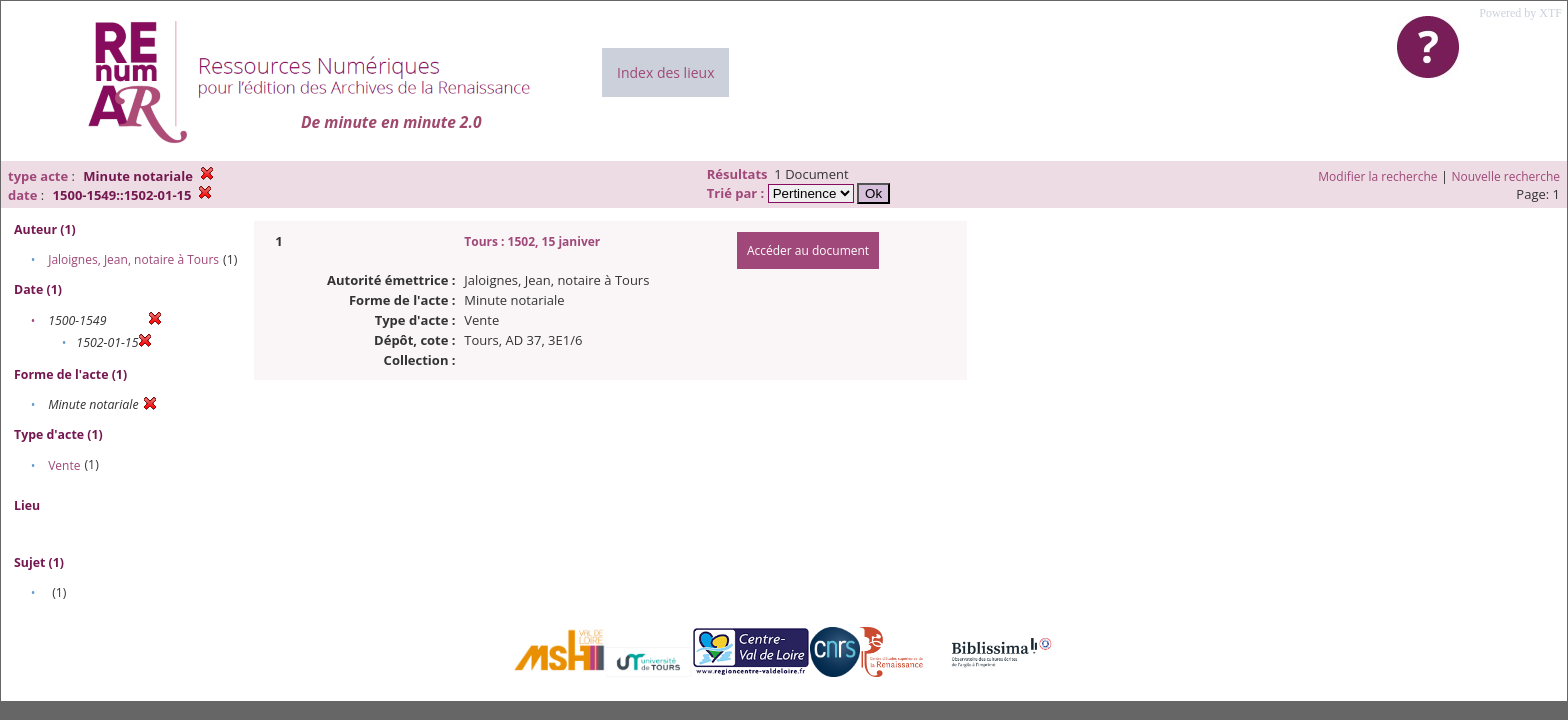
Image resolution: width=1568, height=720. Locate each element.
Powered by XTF (1520, 13)
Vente (64, 465)
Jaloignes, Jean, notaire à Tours (133, 259)
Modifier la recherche (1377, 176)
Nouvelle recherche (1506, 176)
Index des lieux (665, 72)
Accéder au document (808, 250)
